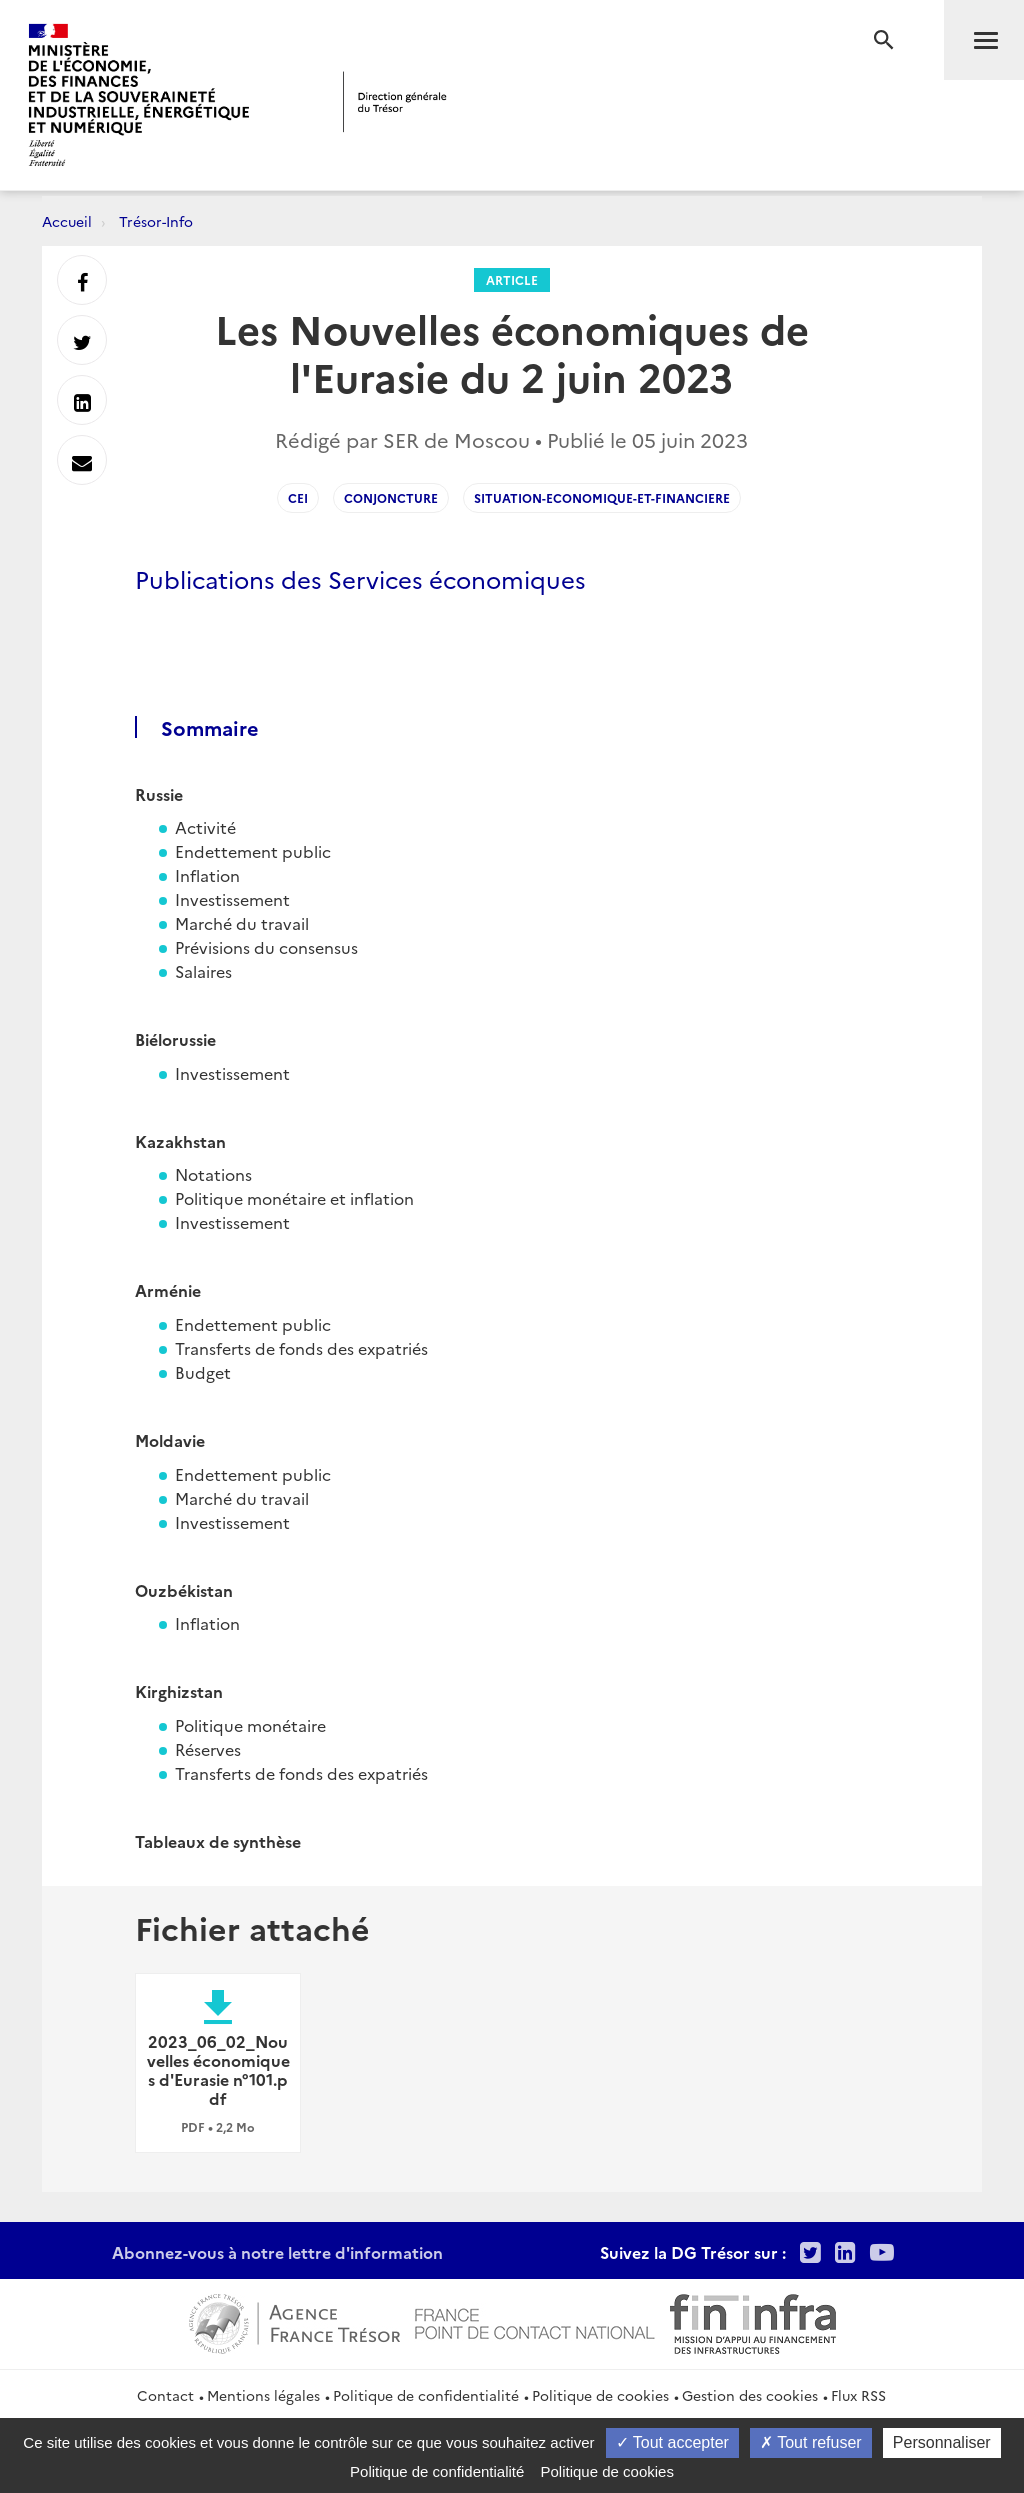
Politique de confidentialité (426, 2395)
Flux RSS (858, 2395)
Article (512, 279)
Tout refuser (811, 2442)
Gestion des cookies (750, 2395)
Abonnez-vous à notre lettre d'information (277, 2252)
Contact (165, 2395)
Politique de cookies (600, 2395)
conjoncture (391, 497)
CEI (298, 497)
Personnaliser (942, 2442)
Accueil (67, 221)
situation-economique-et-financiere (602, 497)
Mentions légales (263, 2395)
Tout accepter (672, 2442)
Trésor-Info (156, 221)
